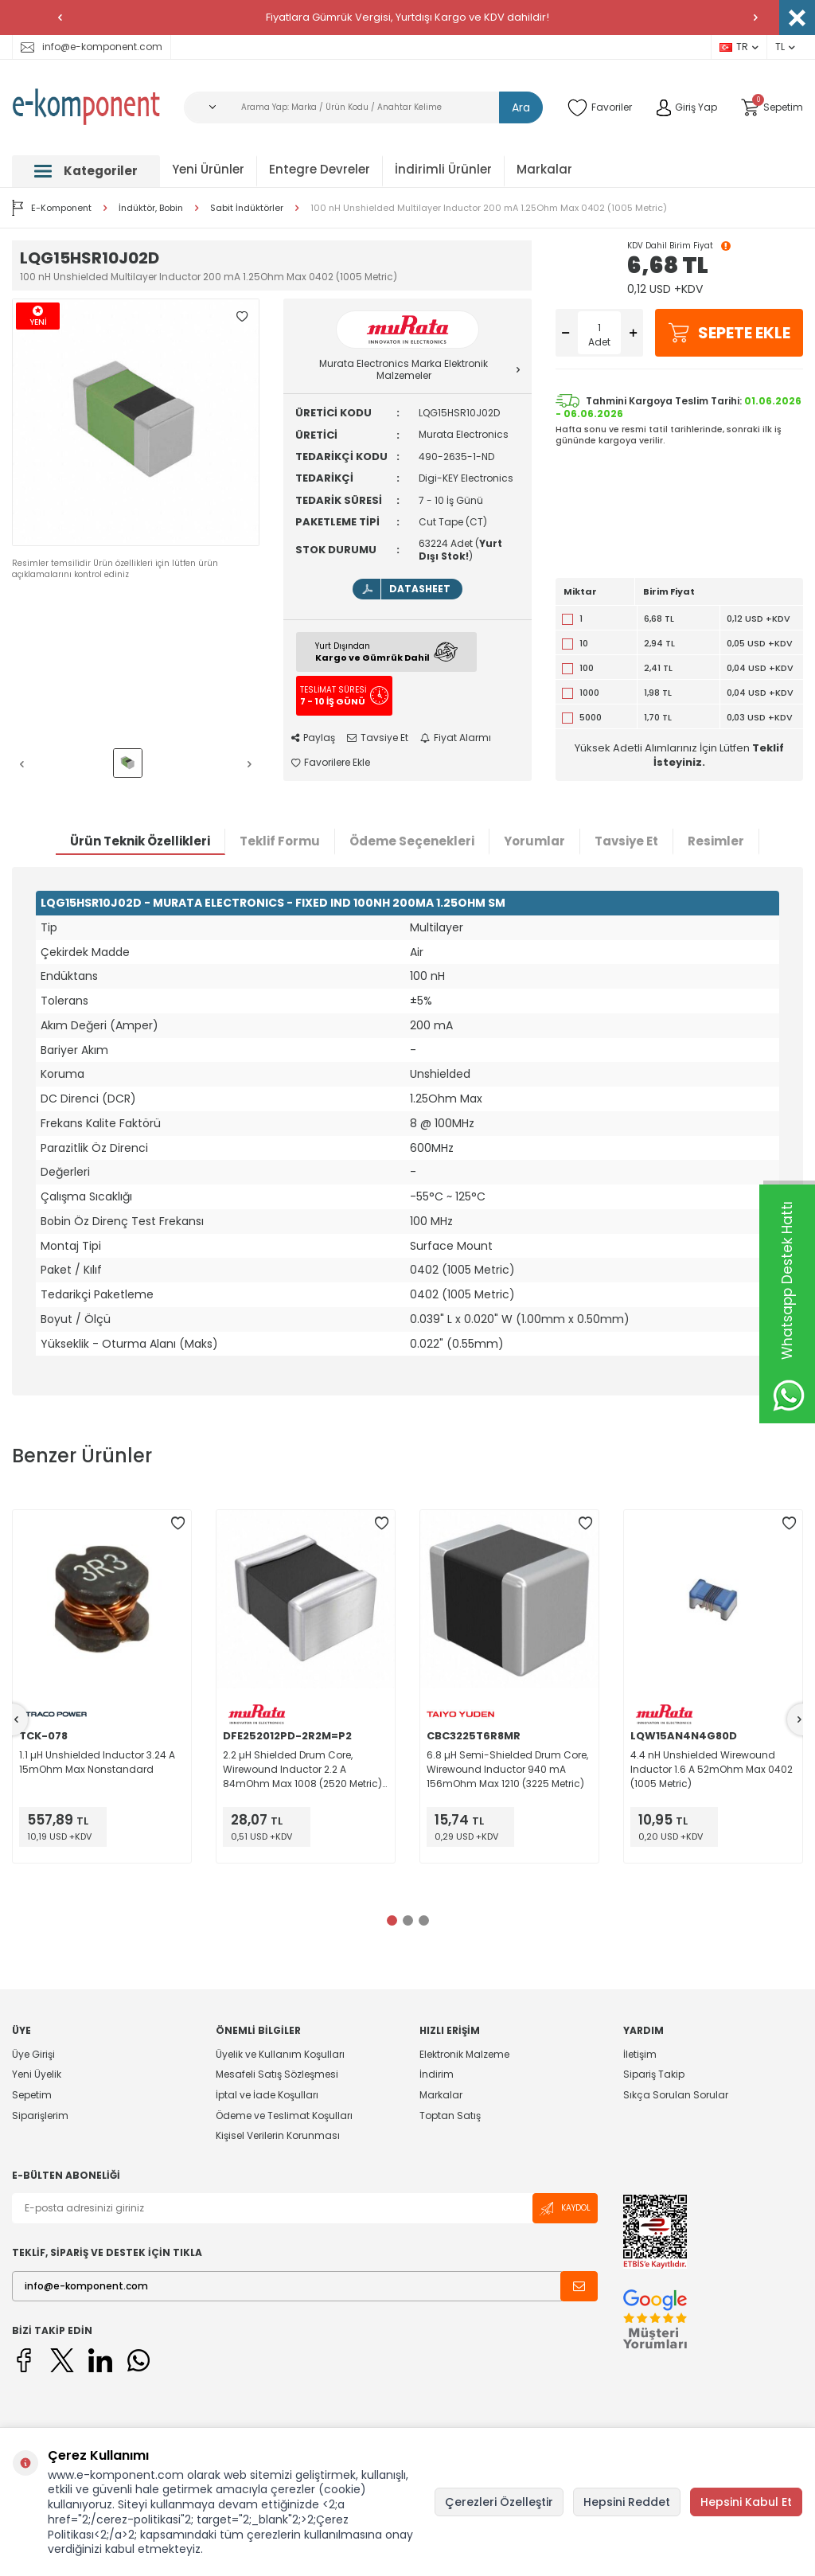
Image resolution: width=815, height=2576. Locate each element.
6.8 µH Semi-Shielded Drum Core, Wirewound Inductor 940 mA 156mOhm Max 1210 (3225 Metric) (507, 1769)
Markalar (544, 169)
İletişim (640, 2054)
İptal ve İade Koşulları (267, 2095)
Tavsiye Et (377, 738)
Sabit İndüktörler (246, 208)
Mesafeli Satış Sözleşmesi (277, 2074)
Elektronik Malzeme (464, 2054)
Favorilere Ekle (330, 762)
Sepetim (32, 2095)
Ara (521, 107)
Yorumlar (534, 841)
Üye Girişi (33, 2054)
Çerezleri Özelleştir (499, 2502)
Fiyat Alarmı (455, 738)
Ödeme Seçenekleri (411, 841)
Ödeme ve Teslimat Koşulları (284, 2115)
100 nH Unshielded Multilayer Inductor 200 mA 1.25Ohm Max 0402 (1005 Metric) (488, 208)
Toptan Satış (450, 2115)
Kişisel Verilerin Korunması (278, 2135)
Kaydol (565, 2208)
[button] (60, 17)
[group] (136, 422)
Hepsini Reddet (626, 2502)
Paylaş (313, 738)
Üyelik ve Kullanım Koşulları (280, 2054)
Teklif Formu (280, 841)
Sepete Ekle (729, 333)
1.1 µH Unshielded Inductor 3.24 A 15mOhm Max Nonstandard (97, 1762)
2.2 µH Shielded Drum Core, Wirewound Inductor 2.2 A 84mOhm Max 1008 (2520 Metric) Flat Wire (302, 1769)
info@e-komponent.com (91, 46)
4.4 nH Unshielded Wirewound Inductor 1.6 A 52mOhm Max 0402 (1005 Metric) (711, 1769)
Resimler (716, 841)
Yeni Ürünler (208, 169)
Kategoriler (86, 170)
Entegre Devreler (319, 169)
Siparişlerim (40, 2115)
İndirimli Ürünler (443, 169)
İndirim (436, 2074)
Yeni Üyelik (36, 2074)
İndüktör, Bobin (151, 208)
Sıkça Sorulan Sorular (675, 2095)
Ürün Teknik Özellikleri (140, 841)
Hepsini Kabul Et (746, 2502)
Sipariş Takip (653, 2074)
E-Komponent (52, 208)
